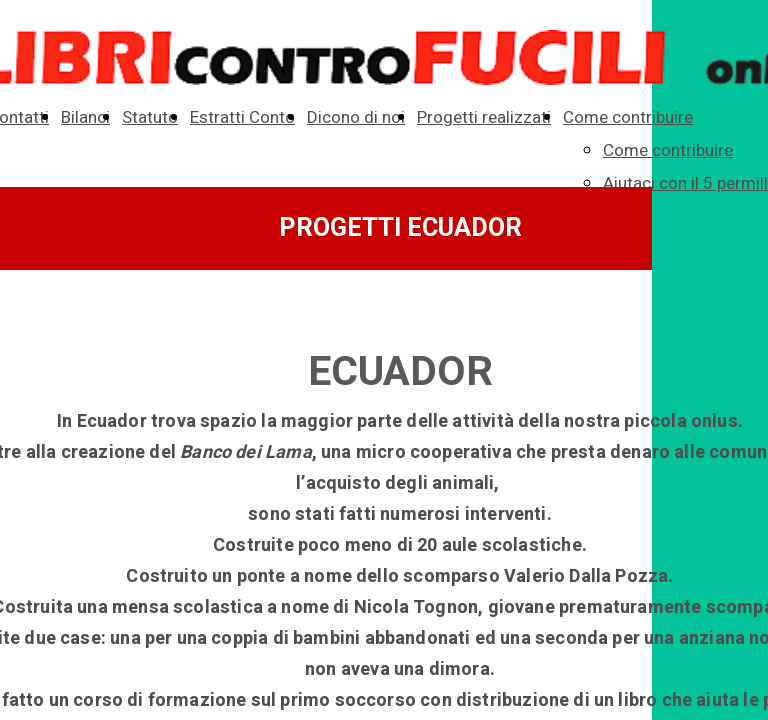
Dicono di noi (356, 117)
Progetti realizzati (484, 117)
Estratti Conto (242, 117)
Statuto (150, 117)
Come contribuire (628, 117)
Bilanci (85, 117)
